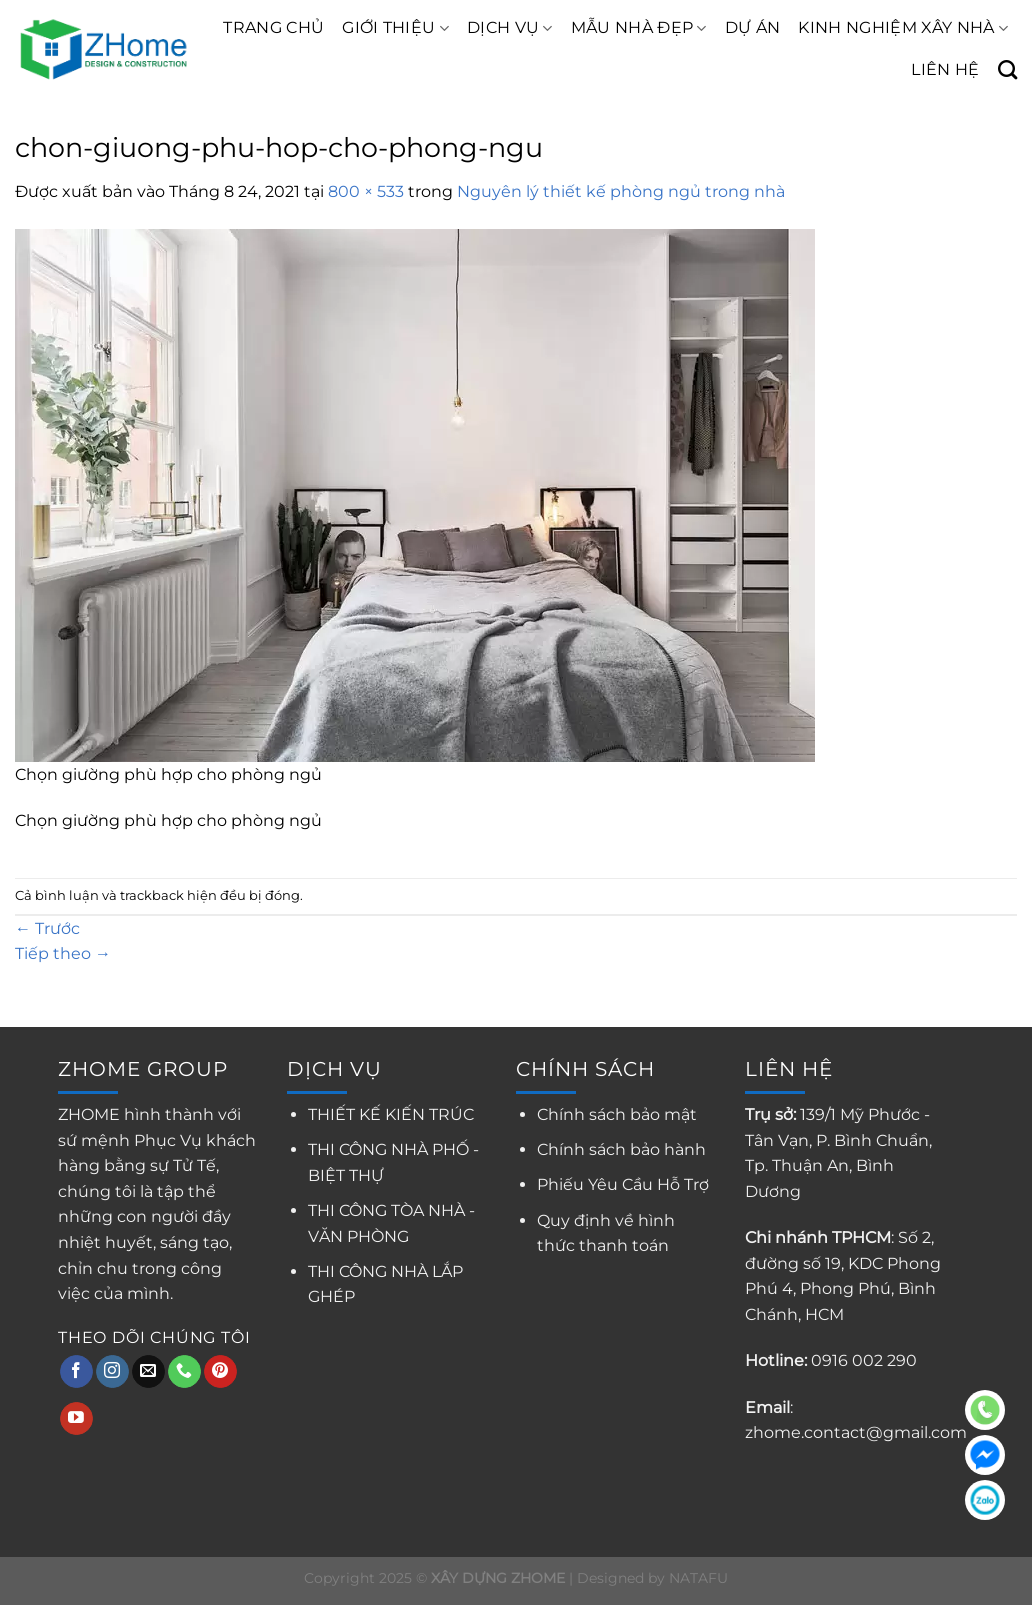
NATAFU (698, 1578)
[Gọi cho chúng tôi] (184, 1372)
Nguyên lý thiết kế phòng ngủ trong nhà (621, 191)
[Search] (1007, 69)
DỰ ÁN (753, 27)
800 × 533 (366, 191)
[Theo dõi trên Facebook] (76, 1372)
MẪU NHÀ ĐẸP (639, 28)
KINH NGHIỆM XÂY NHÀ (903, 28)
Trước (47, 928)
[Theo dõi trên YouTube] (76, 1419)
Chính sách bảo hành (621, 1149)
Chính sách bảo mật (617, 1114)
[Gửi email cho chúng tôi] (148, 1372)
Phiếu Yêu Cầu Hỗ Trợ (623, 1184)
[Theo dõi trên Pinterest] (220, 1372)
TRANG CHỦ (273, 27)
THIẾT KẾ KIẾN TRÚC (391, 1114)
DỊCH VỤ (510, 28)
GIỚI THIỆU (395, 28)
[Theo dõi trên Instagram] (112, 1372)
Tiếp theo (63, 953)
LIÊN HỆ (945, 69)
